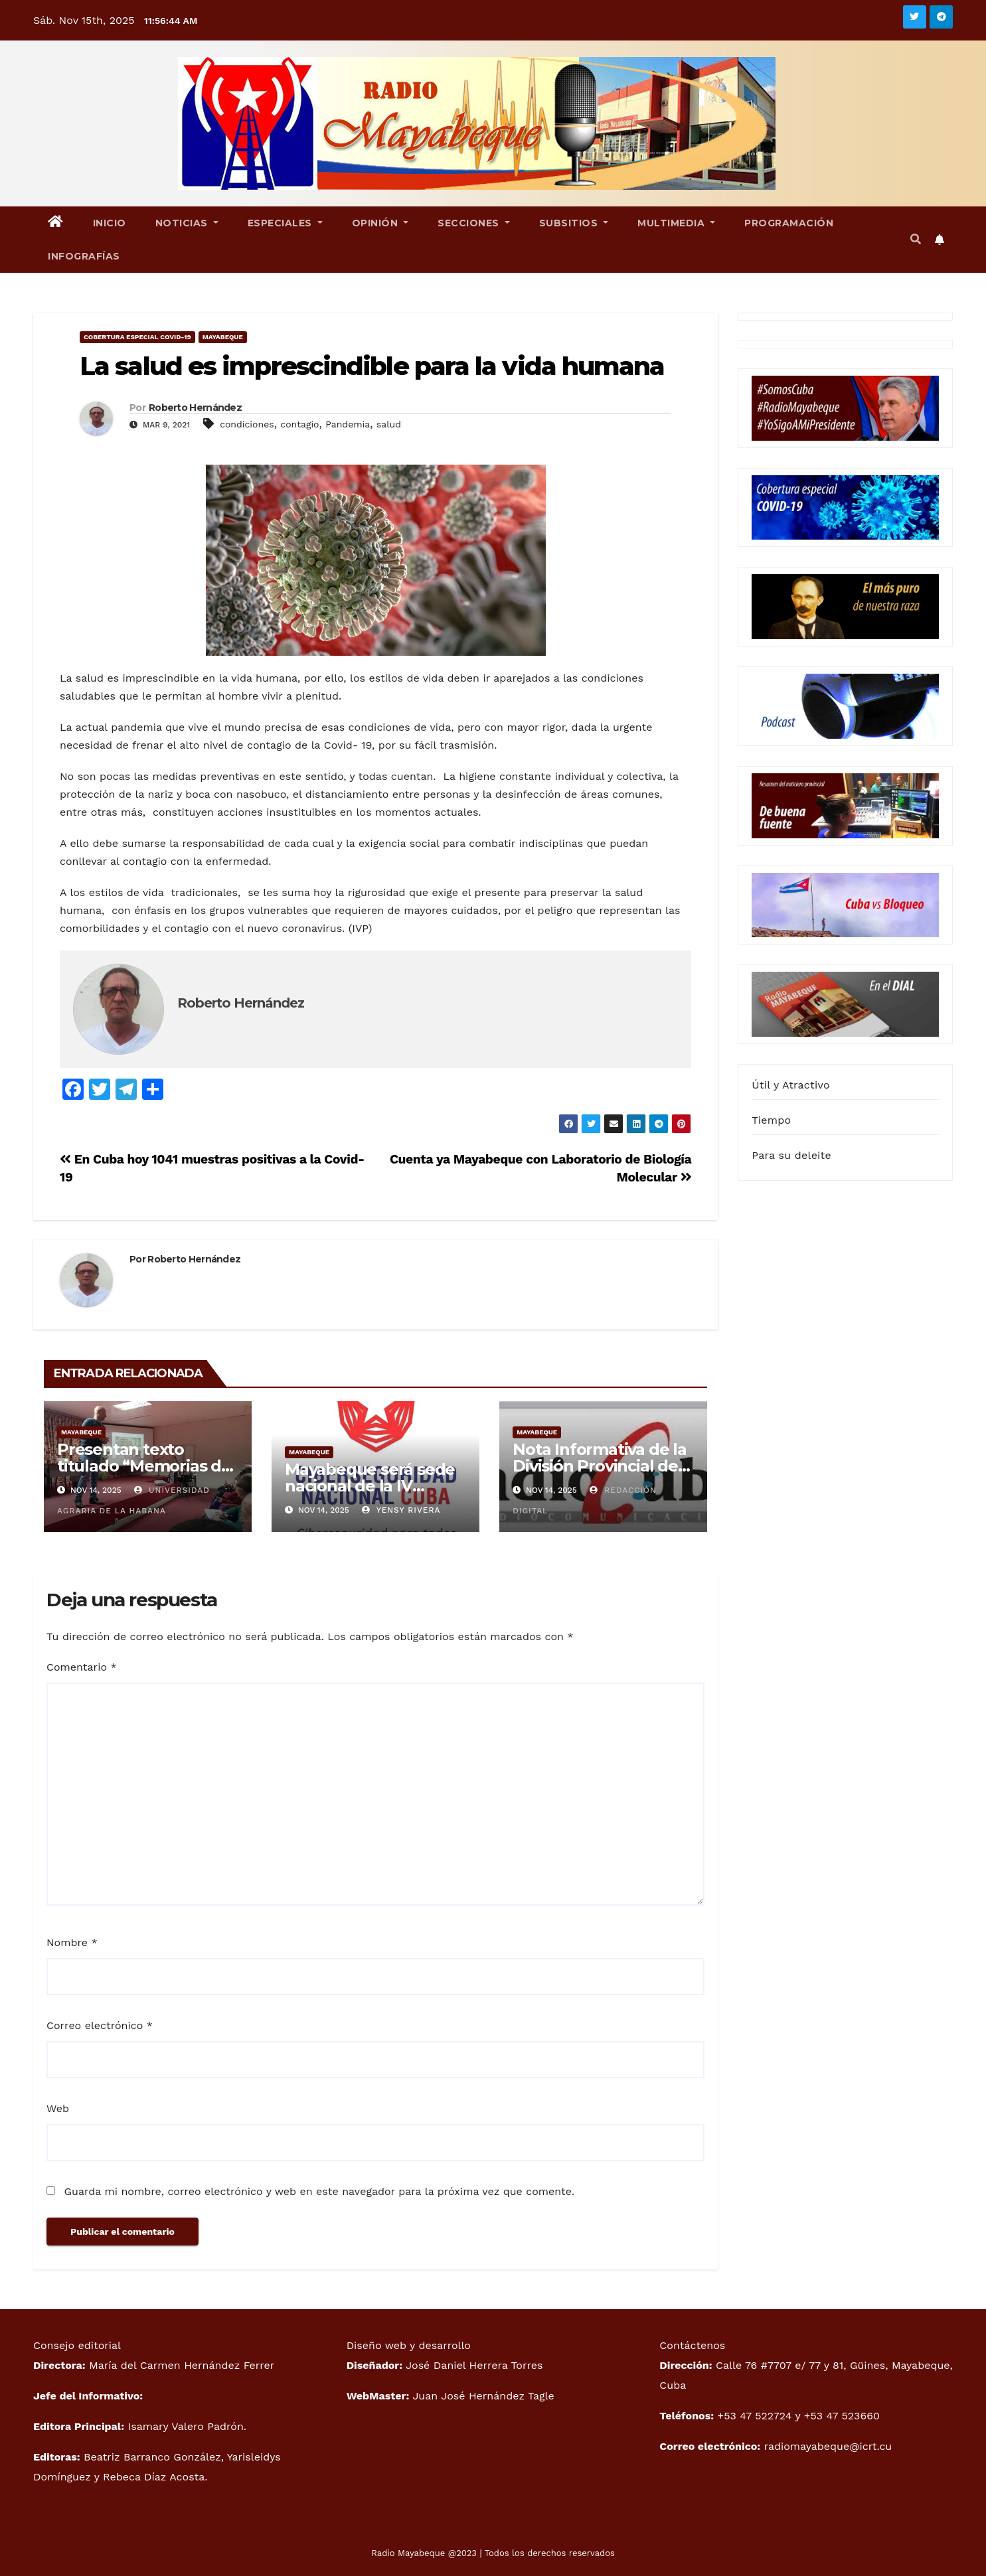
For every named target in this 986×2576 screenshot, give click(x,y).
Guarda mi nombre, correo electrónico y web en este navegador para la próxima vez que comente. (319, 2191)
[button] (915, 239)
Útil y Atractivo (790, 1085)
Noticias (186, 223)
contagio (299, 424)
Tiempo (771, 1120)
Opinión (380, 223)
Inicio (109, 223)
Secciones (474, 223)
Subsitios (574, 223)
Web (57, 2108)
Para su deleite (791, 1155)
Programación (788, 223)
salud (388, 424)
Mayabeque (223, 337)
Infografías (84, 256)
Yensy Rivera (401, 1510)
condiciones (247, 424)
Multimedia (676, 223)
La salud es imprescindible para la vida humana (372, 366)
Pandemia (347, 424)
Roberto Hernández (195, 408)
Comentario (81, 1667)
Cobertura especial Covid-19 (137, 337)
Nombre (72, 1942)
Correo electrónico (99, 2025)
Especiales (285, 223)
